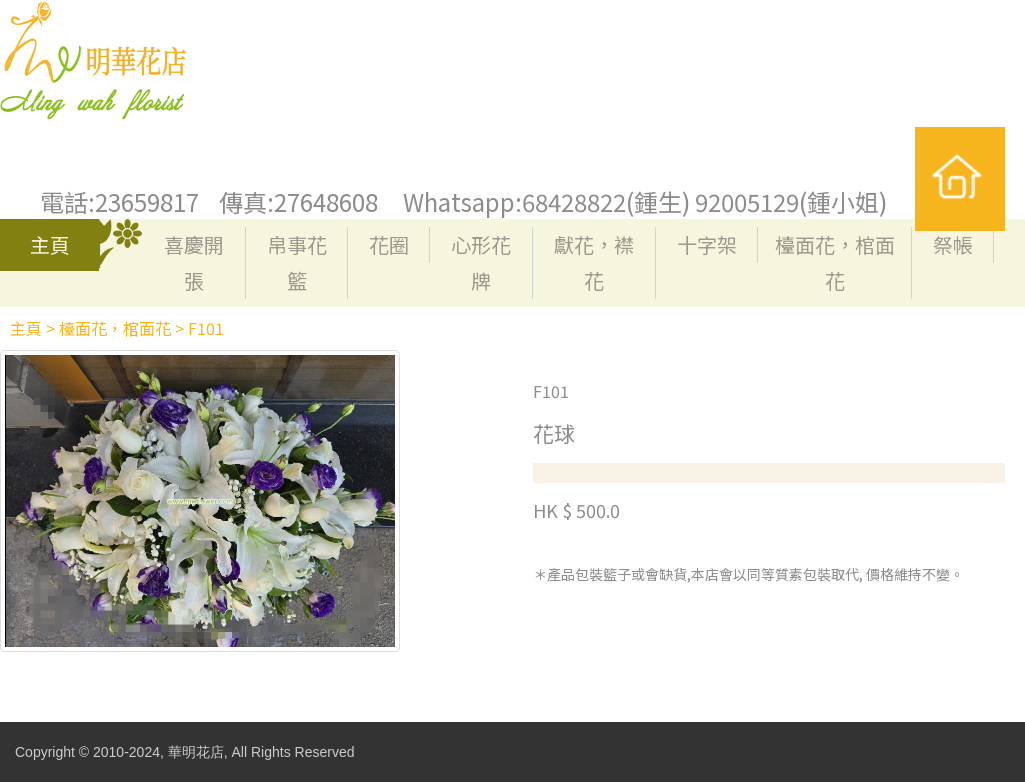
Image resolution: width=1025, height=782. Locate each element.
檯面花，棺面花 (835, 262)
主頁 (50, 244)
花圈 (389, 244)
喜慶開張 (194, 262)
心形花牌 (481, 262)
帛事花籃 (297, 262)
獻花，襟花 (594, 262)
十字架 (707, 244)
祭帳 (953, 244)
